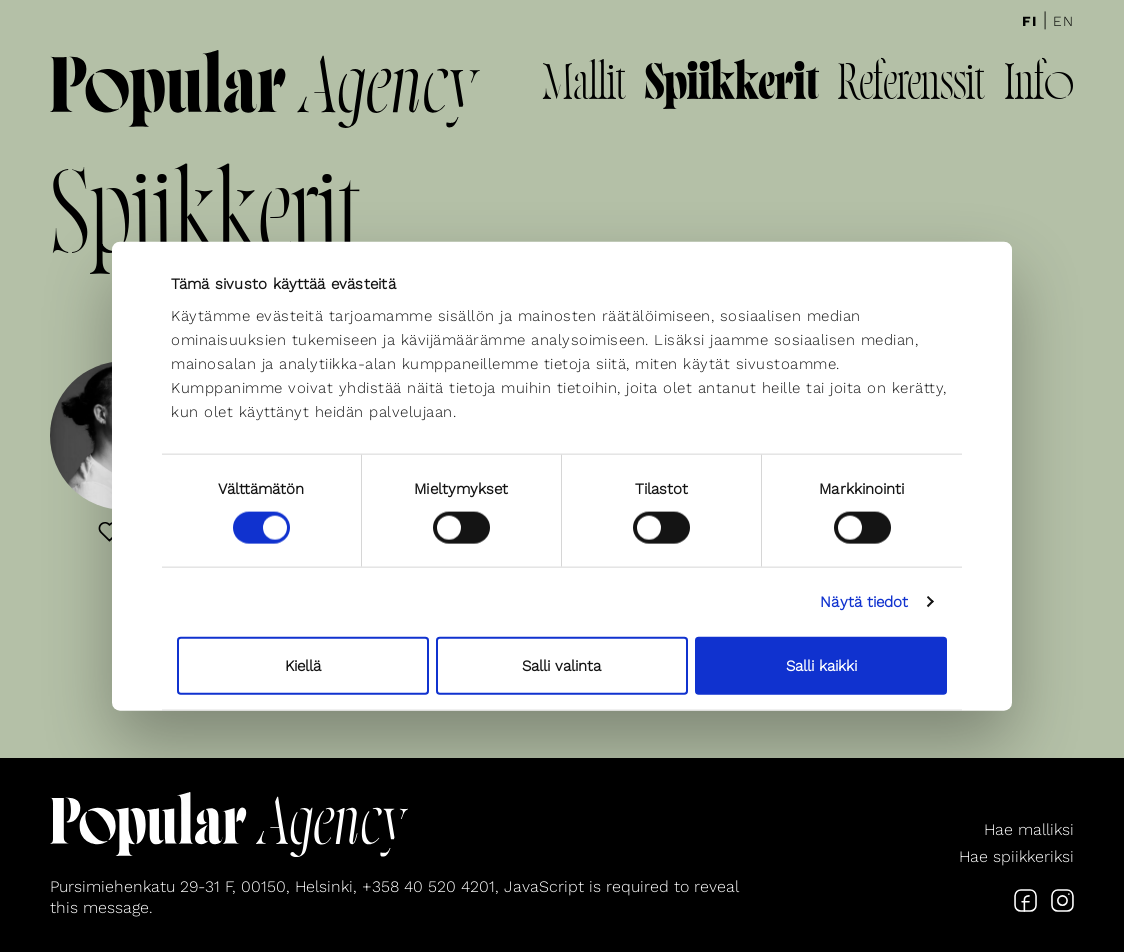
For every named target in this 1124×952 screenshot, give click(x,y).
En (1063, 21)
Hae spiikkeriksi (1016, 856)
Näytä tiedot (864, 602)
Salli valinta (561, 665)
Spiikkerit (731, 86)
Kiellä (303, 665)
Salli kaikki (821, 665)
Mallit (584, 86)
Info (1039, 86)
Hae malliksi (1029, 829)
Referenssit (911, 86)
